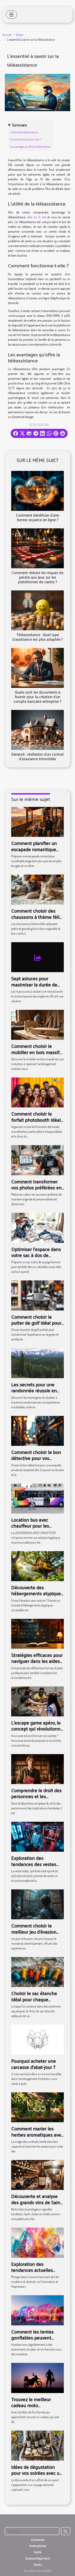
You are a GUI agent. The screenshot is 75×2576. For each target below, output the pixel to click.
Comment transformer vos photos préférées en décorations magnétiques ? (36, 1190)
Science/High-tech (37, 2558)
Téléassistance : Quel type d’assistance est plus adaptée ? (37, 637)
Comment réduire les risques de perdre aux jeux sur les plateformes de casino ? (37, 577)
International (37, 2546)
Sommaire (19, 125)
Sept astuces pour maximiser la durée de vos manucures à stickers (37, 984)
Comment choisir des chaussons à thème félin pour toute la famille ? (36, 916)
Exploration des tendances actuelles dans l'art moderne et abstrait (33, 2273)
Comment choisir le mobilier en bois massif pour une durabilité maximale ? (35, 1055)
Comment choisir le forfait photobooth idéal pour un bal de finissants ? (36, 1122)
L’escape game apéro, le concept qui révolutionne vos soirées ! (37, 1728)
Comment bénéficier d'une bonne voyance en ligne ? (37, 517)
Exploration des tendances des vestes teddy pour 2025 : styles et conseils (35, 1866)
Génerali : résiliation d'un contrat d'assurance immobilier (37, 756)
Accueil (6, 35)
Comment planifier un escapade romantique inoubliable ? (34, 849)
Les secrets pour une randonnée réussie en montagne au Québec (34, 1390)
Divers (19, 35)
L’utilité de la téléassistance (24, 132)
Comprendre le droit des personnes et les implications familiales (36, 1796)
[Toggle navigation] (11, 15)
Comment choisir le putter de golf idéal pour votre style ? (36, 1322)
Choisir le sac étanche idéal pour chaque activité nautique (34, 1999)
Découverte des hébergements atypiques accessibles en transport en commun (37, 1596)
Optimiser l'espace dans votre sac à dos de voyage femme (36, 1255)
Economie (37, 2539)
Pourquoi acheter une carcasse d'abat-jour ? (33, 2063)
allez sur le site (36, 217)
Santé (37, 2552)
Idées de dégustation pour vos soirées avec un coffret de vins (36, 2472)
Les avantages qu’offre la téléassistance (30, 146)
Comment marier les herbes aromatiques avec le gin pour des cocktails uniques (37, 2137)
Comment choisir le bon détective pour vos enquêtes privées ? (36, 1458)
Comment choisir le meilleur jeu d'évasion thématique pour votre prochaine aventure (34, 1934)
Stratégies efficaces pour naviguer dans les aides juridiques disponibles (37, 1661)
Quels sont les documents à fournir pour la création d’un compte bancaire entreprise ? (37, 697)
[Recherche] (32, 2531)
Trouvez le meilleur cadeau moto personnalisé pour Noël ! (36, 2405)
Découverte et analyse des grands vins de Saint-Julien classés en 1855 (37, 2202)
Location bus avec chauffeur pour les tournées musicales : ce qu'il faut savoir (35, 1528)
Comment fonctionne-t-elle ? (25, 139)
